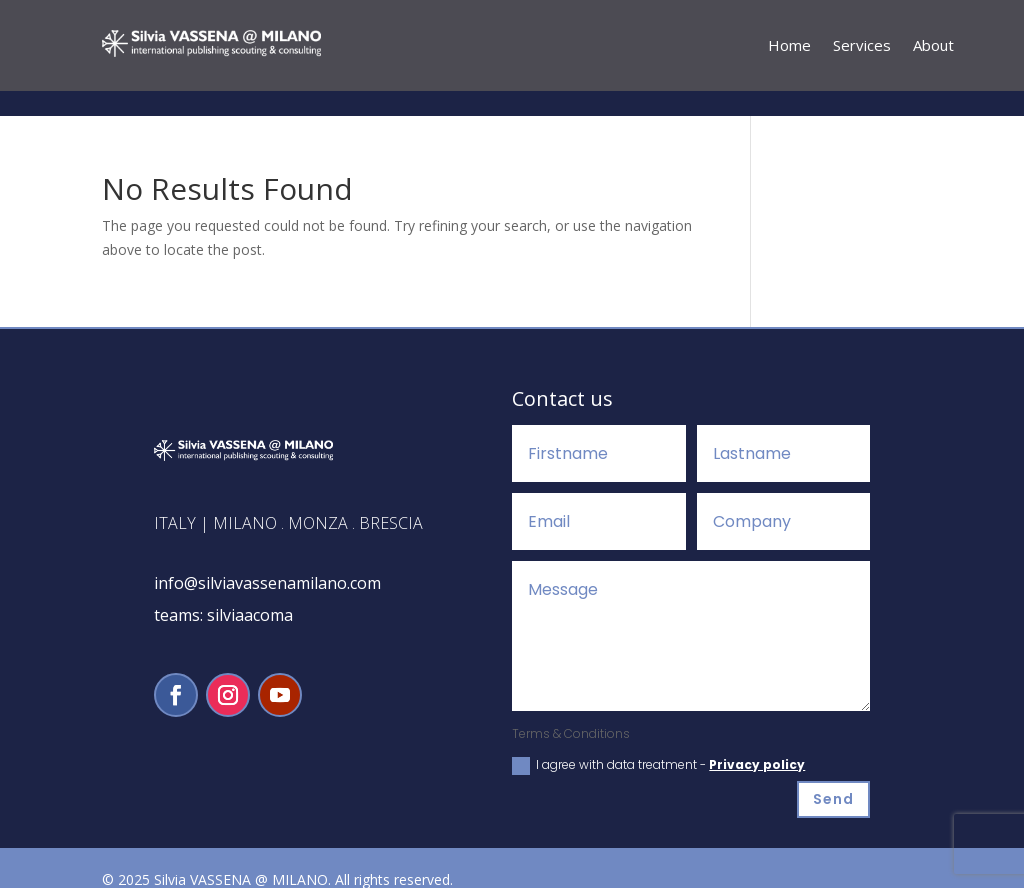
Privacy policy (757, 739)
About (933, 46)
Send (833, 774)
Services (862, 46)
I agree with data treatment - (658, 740)
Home (789, 46)
